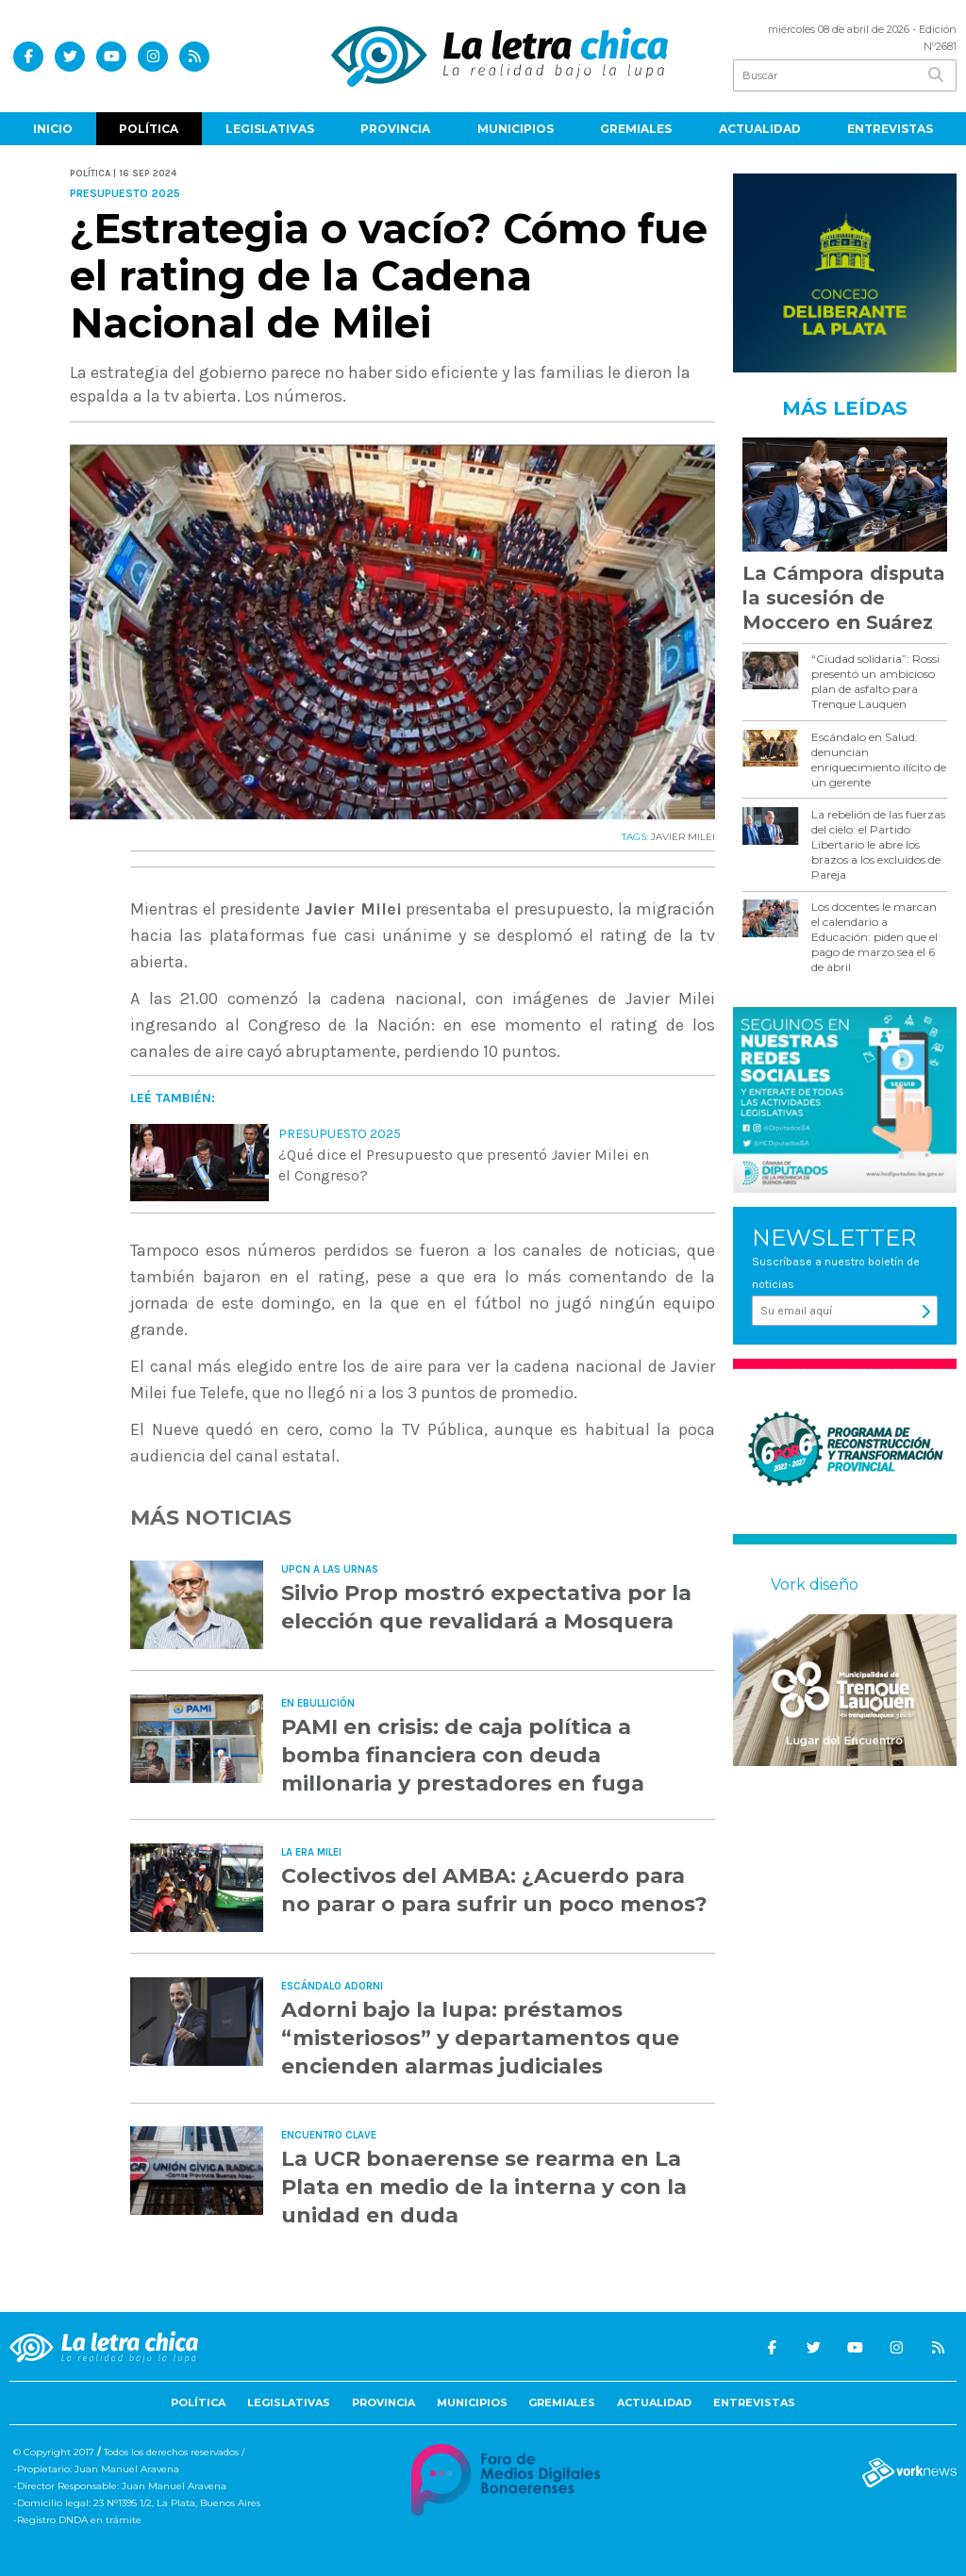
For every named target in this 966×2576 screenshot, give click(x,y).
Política (148, 129)
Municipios (515, 129)
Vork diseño (814, 1584)
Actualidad (760, 129)
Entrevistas (890, 129)
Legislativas (269, 129)
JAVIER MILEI (683, 837)
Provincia (395, 129)
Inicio (53, 129)
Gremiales (636, 129)
